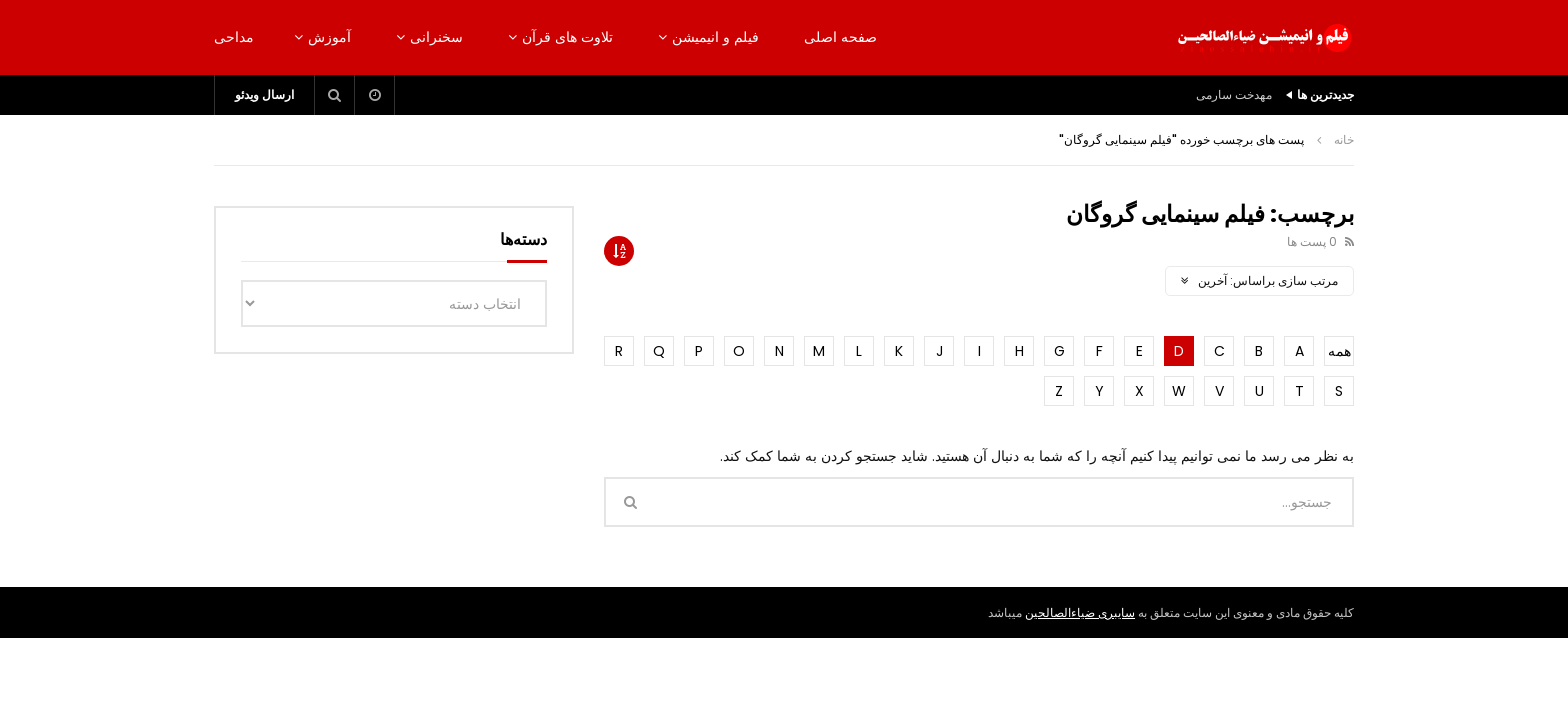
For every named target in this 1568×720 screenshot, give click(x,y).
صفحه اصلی (840, 37)
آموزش (329, 37)
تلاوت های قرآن (567, 37)
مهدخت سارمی (1234, 94)
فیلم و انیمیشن (715, 37)
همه (1339, 351)
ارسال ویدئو (264, 94)
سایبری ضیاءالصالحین (1080, 612)
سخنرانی (436, 37)
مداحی (234, 37)
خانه (1344, 139)
